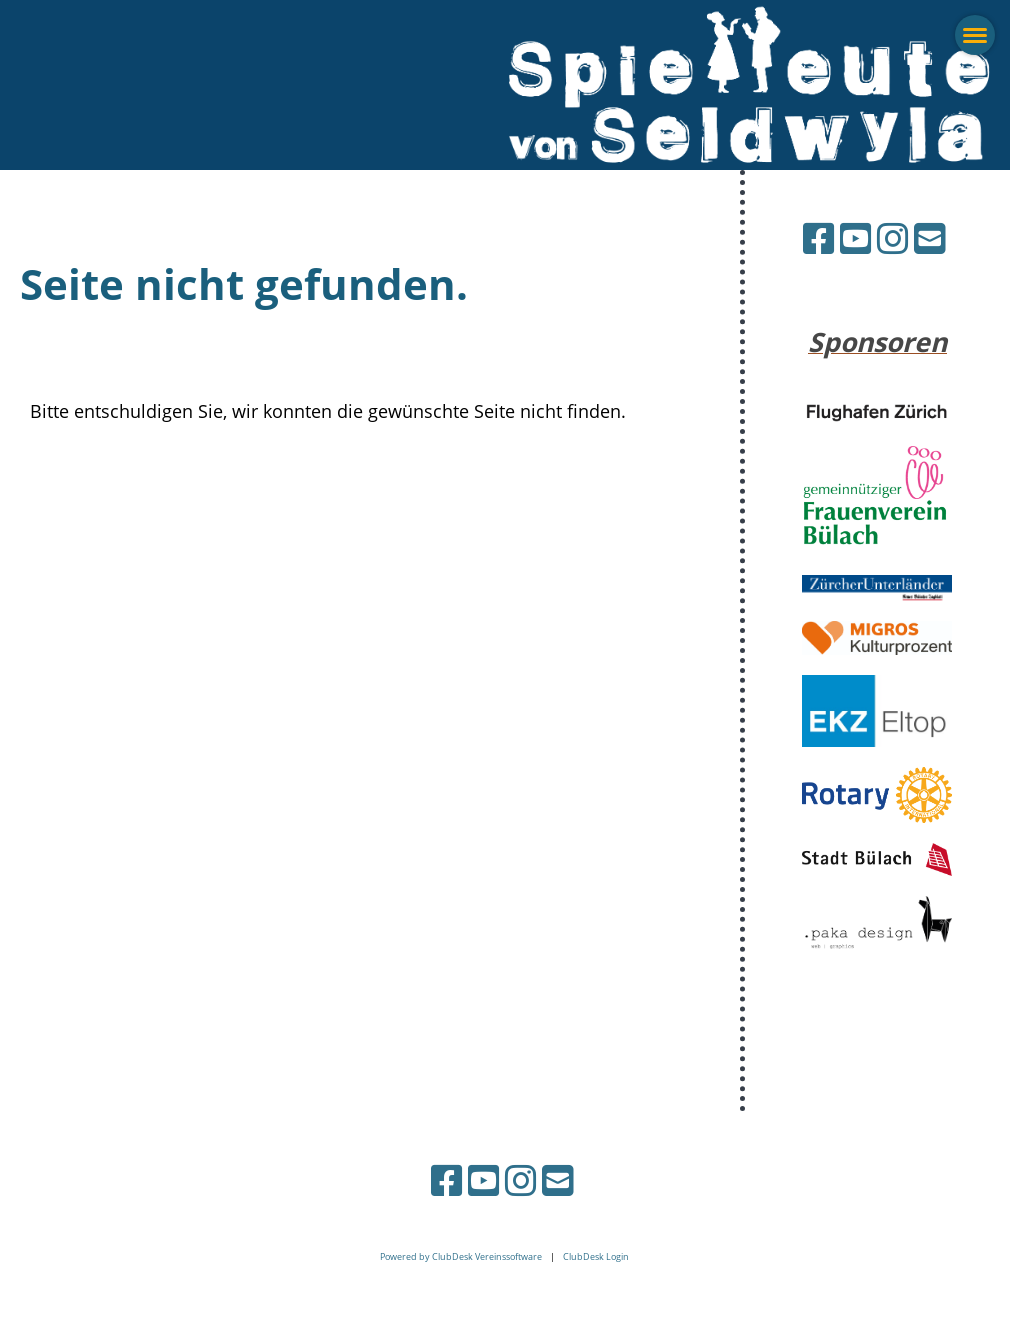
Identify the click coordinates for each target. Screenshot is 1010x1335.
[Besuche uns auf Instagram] (893, 238)
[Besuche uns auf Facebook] (819, 238)
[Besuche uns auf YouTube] (856, 238)
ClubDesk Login (596, 1256)
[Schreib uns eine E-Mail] (930, 238)
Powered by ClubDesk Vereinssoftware (461, 1256)
